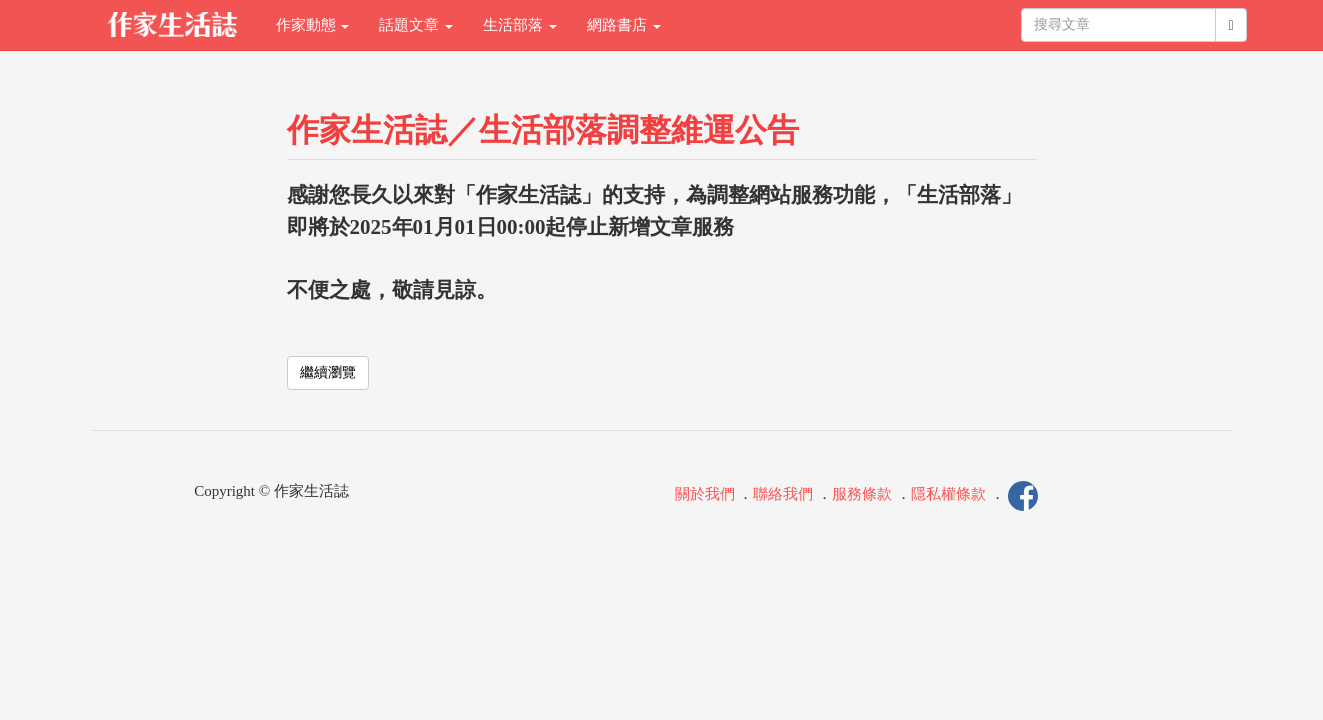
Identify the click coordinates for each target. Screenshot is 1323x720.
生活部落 (520, 25)
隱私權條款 (948, 494)
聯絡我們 (783, 494)
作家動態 (313, 25)
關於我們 (705, 494)
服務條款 (862, 494)
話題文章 (416, 25)
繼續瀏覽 (328, 372)
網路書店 (624, 25)
